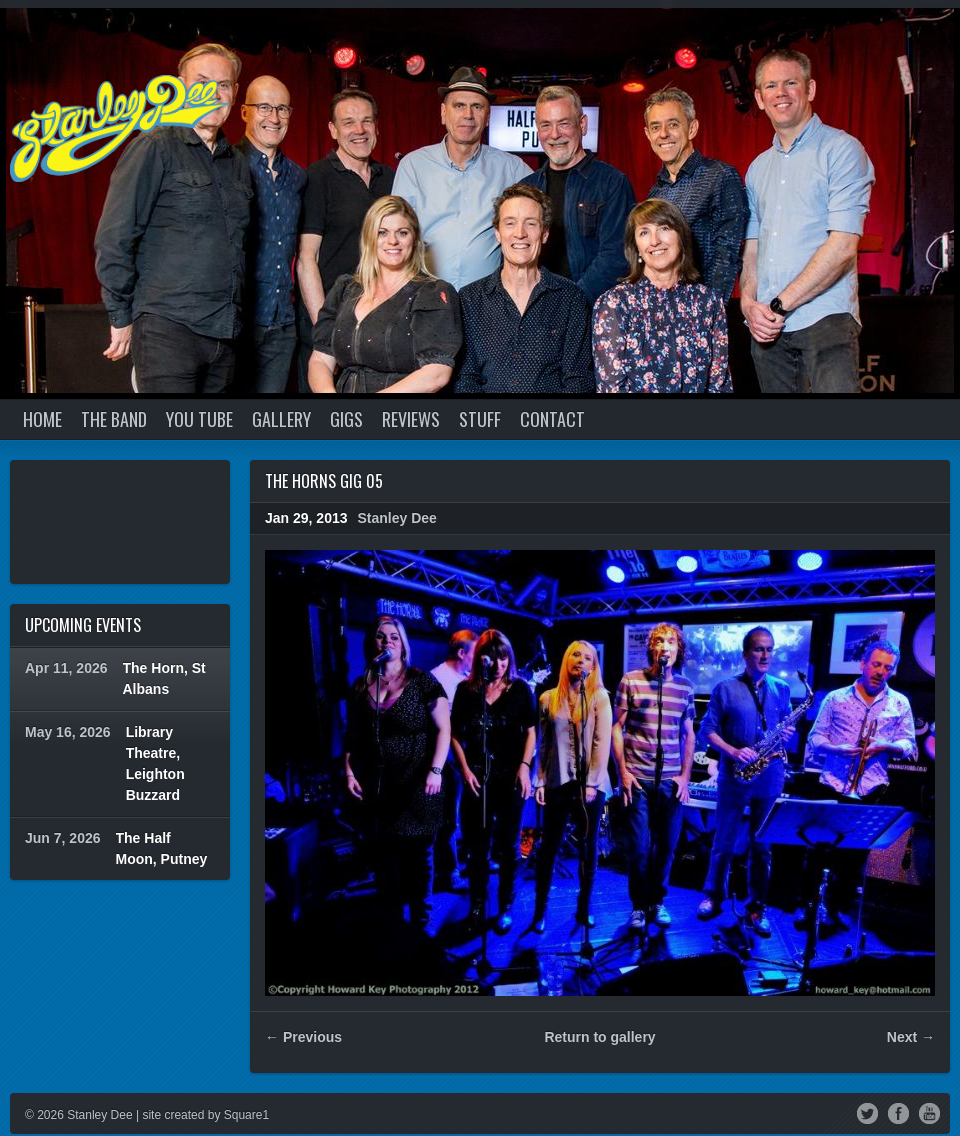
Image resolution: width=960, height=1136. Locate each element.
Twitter (867, 1112)
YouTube (929, 1112)
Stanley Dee (397, 518)
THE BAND (114, 419)
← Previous (303, 1037)
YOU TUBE (199, 419)
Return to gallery (599, 1037)
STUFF (480, 419)
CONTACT (552, 419)
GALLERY (281, 419)
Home (42, 419)
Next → (911, 1037)
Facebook (898, 1112)
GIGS (346, 419)
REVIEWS (411, 419)
